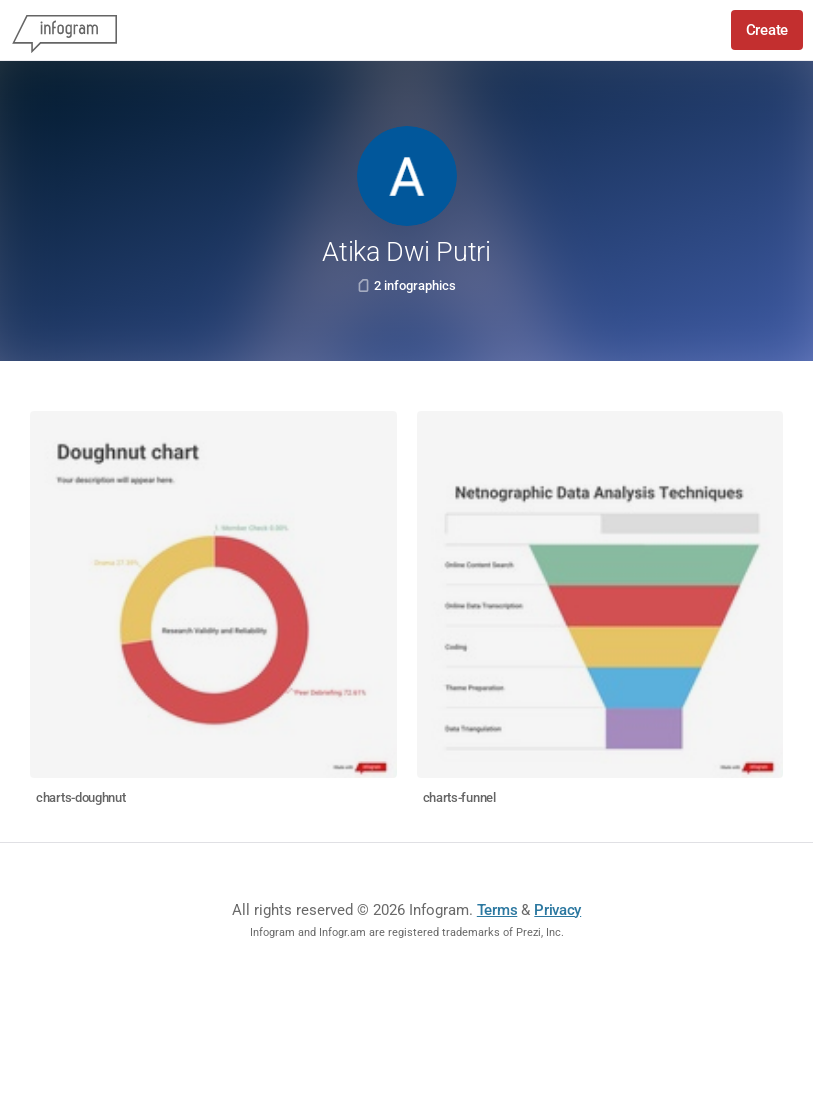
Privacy (557, 910)
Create (767, 30)
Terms (497, 910)
